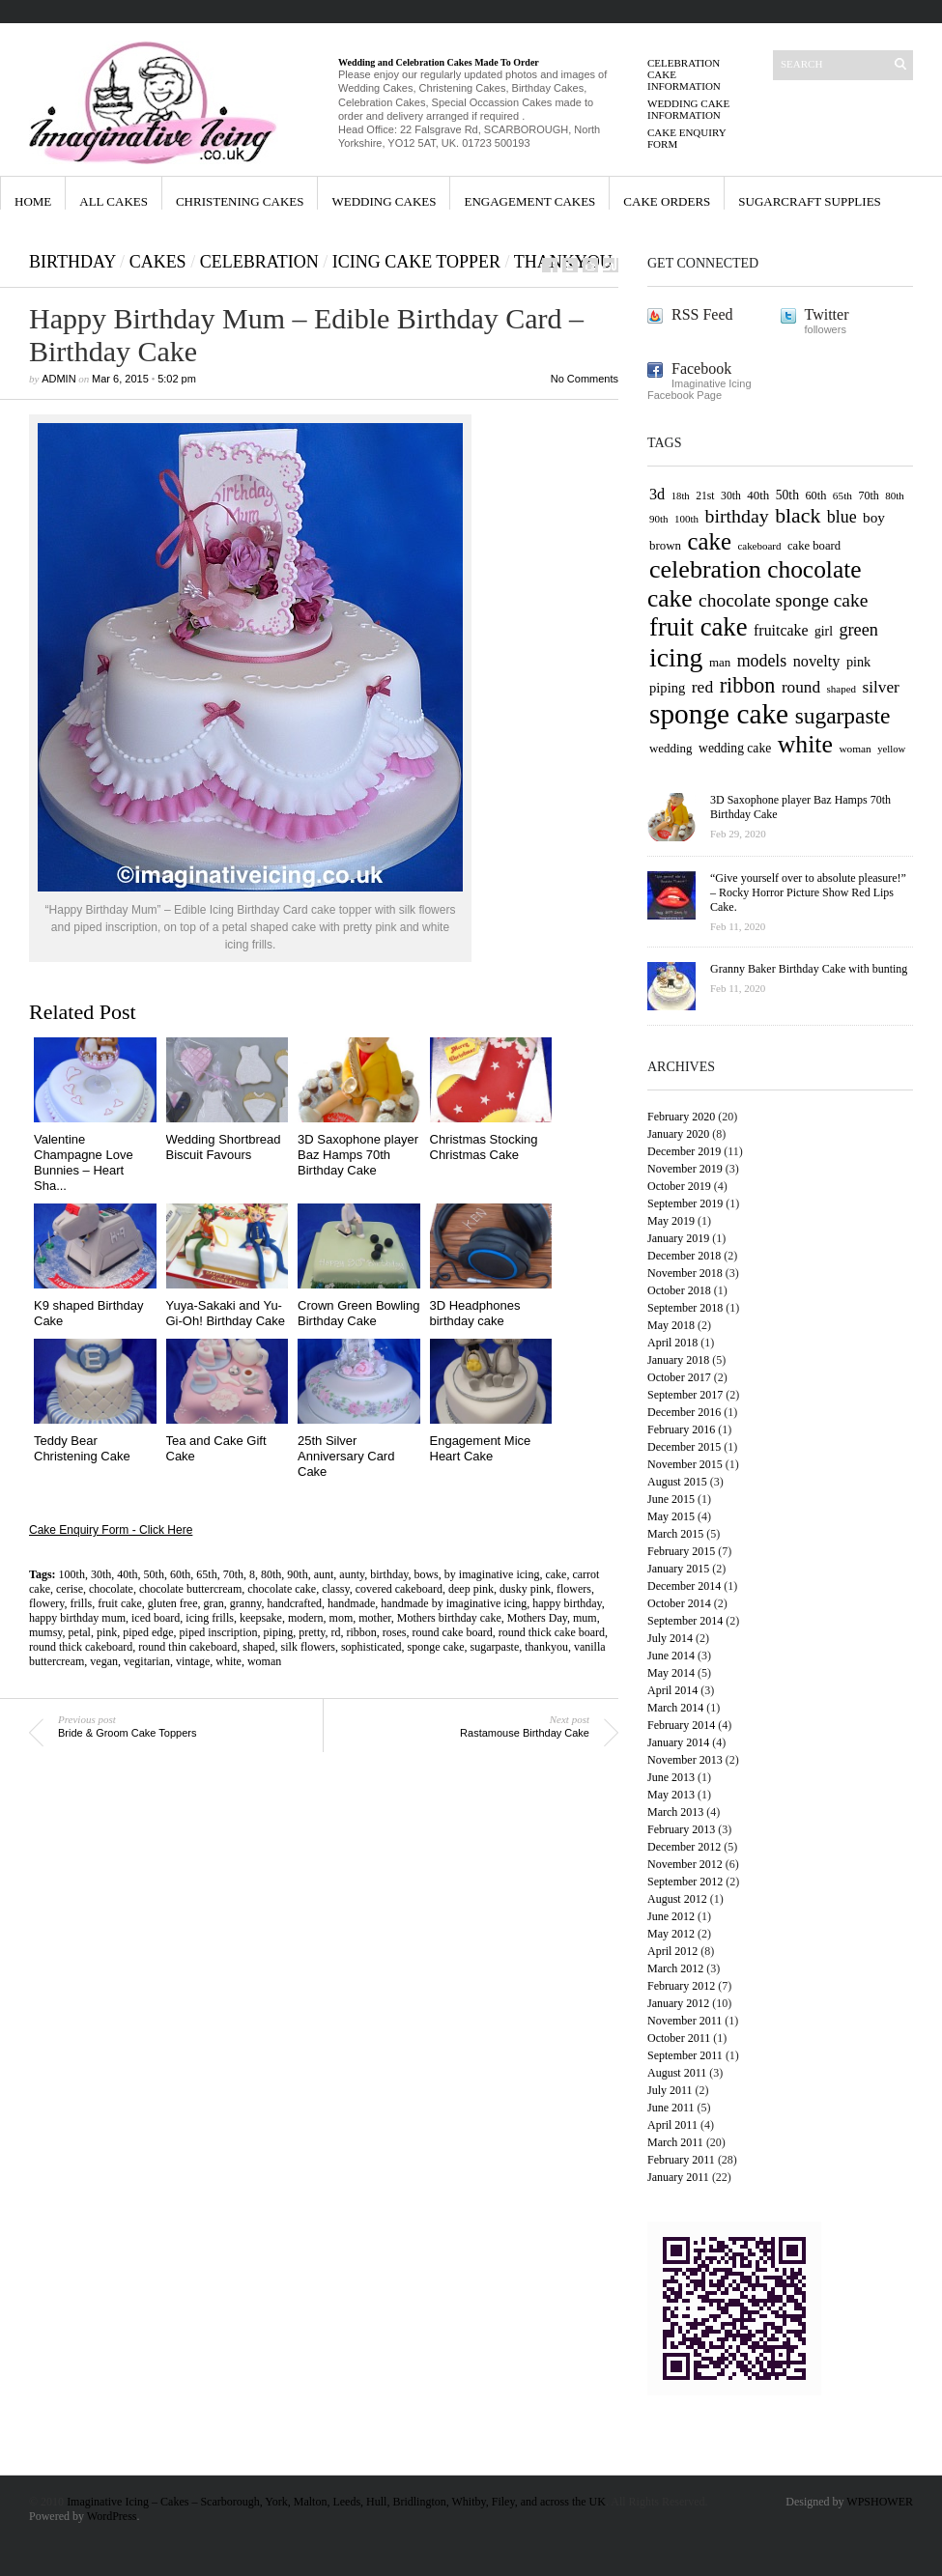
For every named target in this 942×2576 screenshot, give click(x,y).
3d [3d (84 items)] (657, 494)
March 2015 (675, 1534)
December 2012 (684, 1847)
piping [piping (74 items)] (667, 687)
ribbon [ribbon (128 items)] (748, 685)
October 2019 (679, 1186)
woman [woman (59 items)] (855, 748)
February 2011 (681, 2159)
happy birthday (567, 1603)
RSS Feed (702, 314)
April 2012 (672, 1951)
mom (341, 1618)
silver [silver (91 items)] (881, 687)
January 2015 (678, 1568)
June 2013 (671, 1777)
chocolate (111, 1589)
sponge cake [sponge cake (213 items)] (718, 713)
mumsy (46, 1632)
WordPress (112, 2516)
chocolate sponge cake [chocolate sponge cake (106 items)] (783, 600)
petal (80, 1632)
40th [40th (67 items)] (758, 495)
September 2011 (685, 2055)
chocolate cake (281, 1589)
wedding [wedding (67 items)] (671, 748)
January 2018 (678, 1360)
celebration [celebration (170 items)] (705, 569)
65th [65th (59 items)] (842, 495)
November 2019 (685, 1168)
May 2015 (671, 1516)
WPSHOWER (879, 2501)
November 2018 (685, 1273)
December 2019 (684, 1151)
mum (585, 1618)
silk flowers (308, 1647)
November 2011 (684, 2020)
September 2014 (685, 1621)
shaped (258, 1647)
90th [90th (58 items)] (659, 518)
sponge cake (436, 1647)
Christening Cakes (240, 201)
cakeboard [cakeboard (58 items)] (759, 546)
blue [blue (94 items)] (842, 516)
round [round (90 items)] (801, 687)
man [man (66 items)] (719, 662)
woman (264, 1661)
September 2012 (685, 1881)
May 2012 (671, 1933)
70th (233, 1574)
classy (336, 1589)
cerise (69, 1589)
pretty (312, 1632)
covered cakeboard (399, 1589)
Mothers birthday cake (449, 1618)
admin (58, 378)
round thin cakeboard (187, 1647)
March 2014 (675, 1707)
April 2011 (672, 2125)
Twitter (827, 314)
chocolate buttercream (190, 1589)
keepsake (261, 1618)
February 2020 (681, 1116)
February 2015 (681, 1551)
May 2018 (671, 1325)
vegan (104, 1661)
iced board (155, 1618)
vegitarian (147, 1661)
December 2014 (684, 1586)
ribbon (361, 1632)
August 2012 (677, 1899)
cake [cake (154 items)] (709, 541)
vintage (193, 1661)
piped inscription (219, 1632)
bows (426, 1574)
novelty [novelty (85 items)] (817, 661)
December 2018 (684, 1255)
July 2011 (670, 2090)
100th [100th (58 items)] (686, 518)
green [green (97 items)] (858, 629)
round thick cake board (552, 1632)
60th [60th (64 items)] (815, 495)
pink (107, 1632)
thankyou (546, 1647)
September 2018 (685, 1308)
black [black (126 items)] (797, 515)
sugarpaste (495, 1647)
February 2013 (681, 1829)
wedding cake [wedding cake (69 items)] (735, 748)
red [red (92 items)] (702, 686)
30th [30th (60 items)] (731, 496)
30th (101, 1574)
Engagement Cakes (529, 201)
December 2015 (684, 1447)
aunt (324, 1574)
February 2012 (681, 1986)
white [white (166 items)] (805, 744)
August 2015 (677, 1481)
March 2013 (675, 1812)
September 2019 (685, 1203)
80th (271, 1574)
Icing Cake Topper (416, 261)
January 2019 (678, 1238)
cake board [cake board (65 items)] (814, 545)
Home (32, 201)
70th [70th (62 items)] (868, 495)
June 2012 (671, 1916)
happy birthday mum (77, 1618)
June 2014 (671, 1655)
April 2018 (672, 1342)
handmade (351, 1603)
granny (246, 1603)
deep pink (471, 1589)
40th (127, 1574)
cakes (157, 261)
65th (206, 1574)
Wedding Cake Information (688, 109)
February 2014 (681, 1725)
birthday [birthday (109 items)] (737, 515)
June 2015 (671, 1499)
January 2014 (678, 1742)
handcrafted (294, 1603)
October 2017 (679, 1377)
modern (306, 1618)
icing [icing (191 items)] (675, 657)
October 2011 (678, 2038)
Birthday (72, 261)
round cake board (452, 1632)
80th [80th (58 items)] (894, 495)
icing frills (210, 1618)
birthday (389, 1574)
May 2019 (671, 1221)
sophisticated (371, 1647)
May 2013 (671, 1794)
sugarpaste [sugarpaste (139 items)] (843, 715)
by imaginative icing (492, 1574)
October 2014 (679, 1603)
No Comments (584, 378)
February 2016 (681, 1429)
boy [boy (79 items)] (874, 517)
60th (180, 1574)
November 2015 (685, 1464)
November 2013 (685, 1760)
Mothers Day (537, 1618)
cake (555, 1574)
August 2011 (676, 2073)
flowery (47, 1603)
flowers (574, 1589)
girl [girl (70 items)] (823, 631)
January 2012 (678, 2003)
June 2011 (671, 2107)
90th (297, 1574)
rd (335, 1632)
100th (72, 1574)
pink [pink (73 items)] (858, 661)
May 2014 (671, 1673)
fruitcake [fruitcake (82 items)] (781, 630)
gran (214, 1603)
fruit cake (120, 1603)
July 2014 (670, 1638)
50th (154, 1574)
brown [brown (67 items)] (665, 545)
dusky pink (525, 1589)
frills (82, 1603)
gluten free (173, 1603)
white (228, 1661)
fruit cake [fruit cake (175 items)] (698, 626)
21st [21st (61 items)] (705, 496)
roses (395, 1632)
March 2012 (675, 1968)
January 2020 (678, 1134)
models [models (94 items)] (762, 660)
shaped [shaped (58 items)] (842, 688)
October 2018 (679, 1290)
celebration (259, 261)
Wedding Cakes (383, 201)
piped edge (148, 1632)
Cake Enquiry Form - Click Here (110, 1530)
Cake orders (666, 201)
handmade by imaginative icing (454, 1603)
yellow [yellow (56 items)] (891, 749)
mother (374, 1618)
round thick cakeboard (80, 1647)
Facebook (701, 368)
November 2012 (685, 1864)
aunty (351, 1574)
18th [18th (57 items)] (680, 496)
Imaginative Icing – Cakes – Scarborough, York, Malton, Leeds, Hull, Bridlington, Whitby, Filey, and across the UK (336, 2501)
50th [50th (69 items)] (787, 495)
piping (279, 1632)
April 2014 (672, 1690)
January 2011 (678, 2177)
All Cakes (113, 201)
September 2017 (685, 1394)
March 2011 (675, 2142)
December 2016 (684, 1412)
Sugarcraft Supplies (809, 201)
